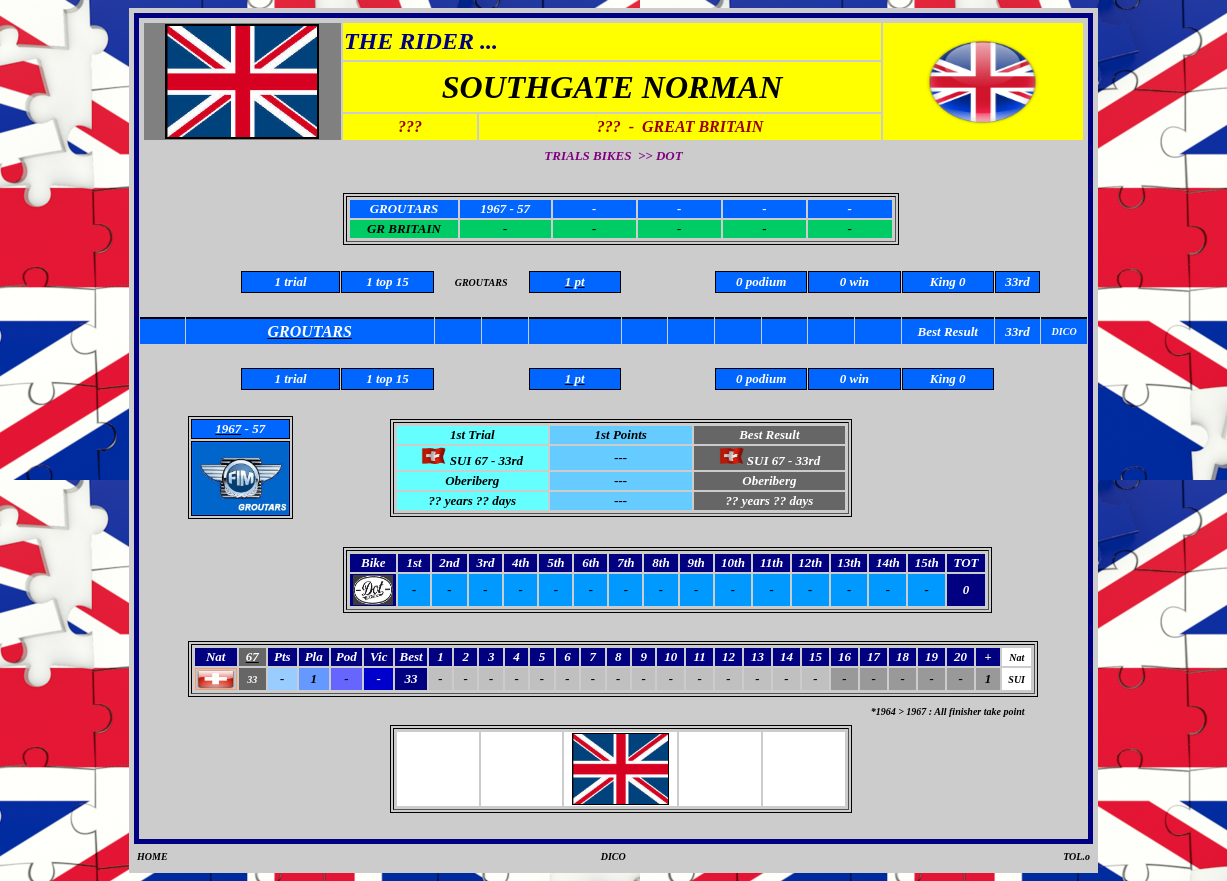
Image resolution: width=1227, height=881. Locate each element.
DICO (613, 856)
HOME (152, 856)
